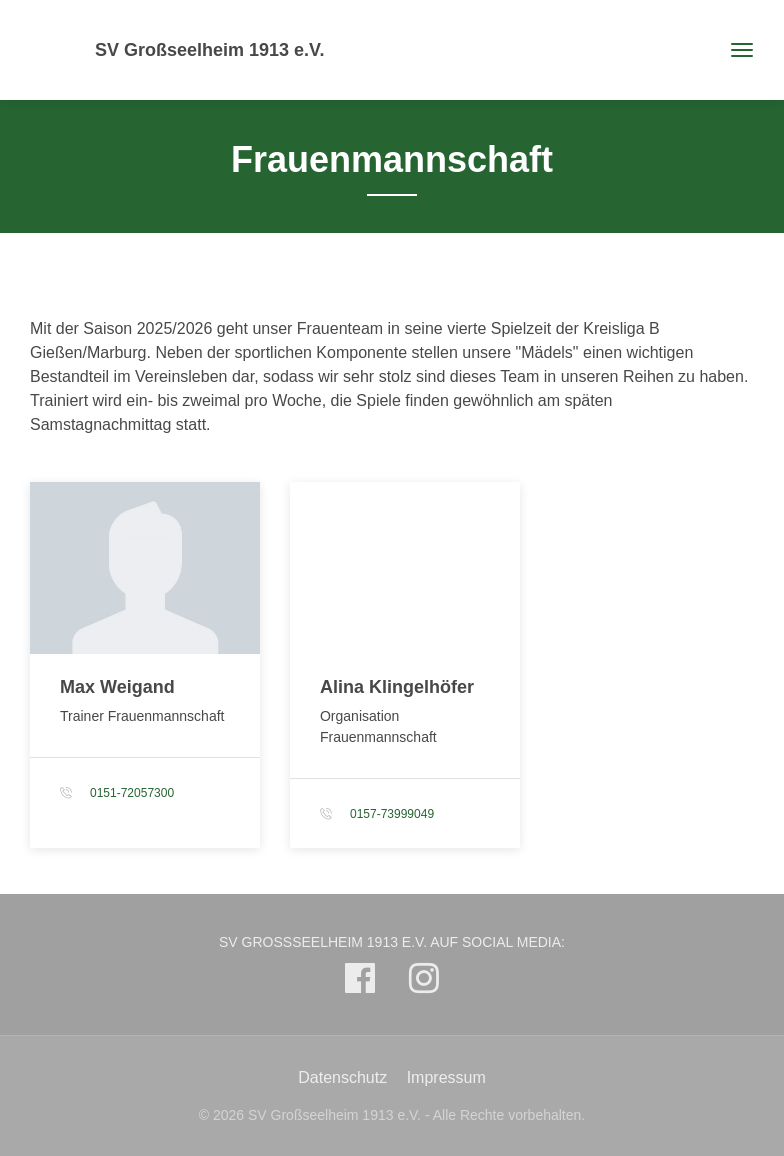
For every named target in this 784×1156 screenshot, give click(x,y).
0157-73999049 (392, 814)
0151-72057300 (132, 793)
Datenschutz (342, 1077)
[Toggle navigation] (734, 50)
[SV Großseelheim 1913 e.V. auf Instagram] (424, 982)
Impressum (446, 1077)
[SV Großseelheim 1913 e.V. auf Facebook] (360, 982)
